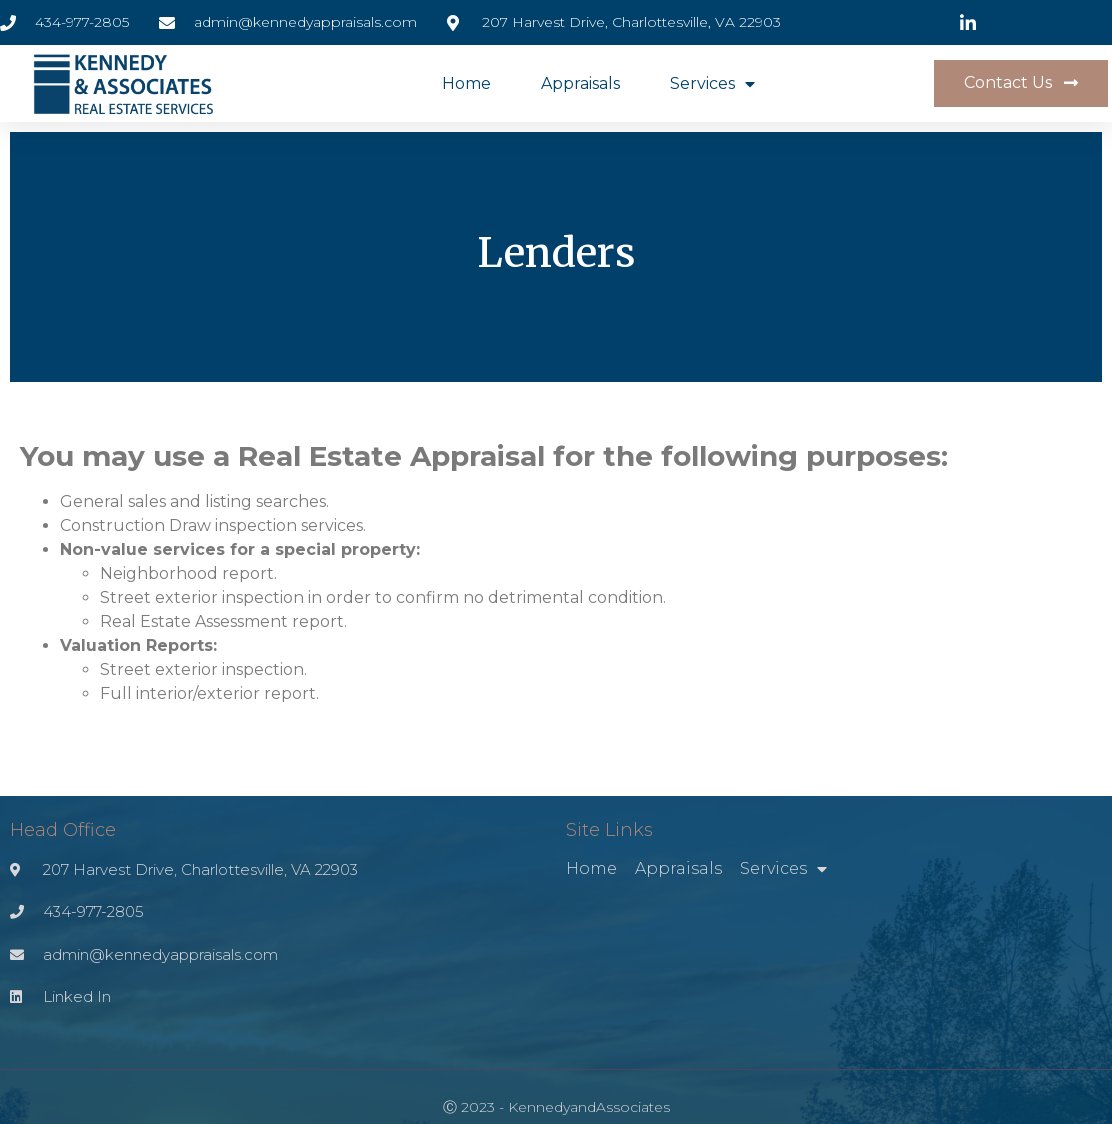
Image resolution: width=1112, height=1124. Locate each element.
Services (712, 84)
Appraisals (580, 83)
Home (466, 83)
